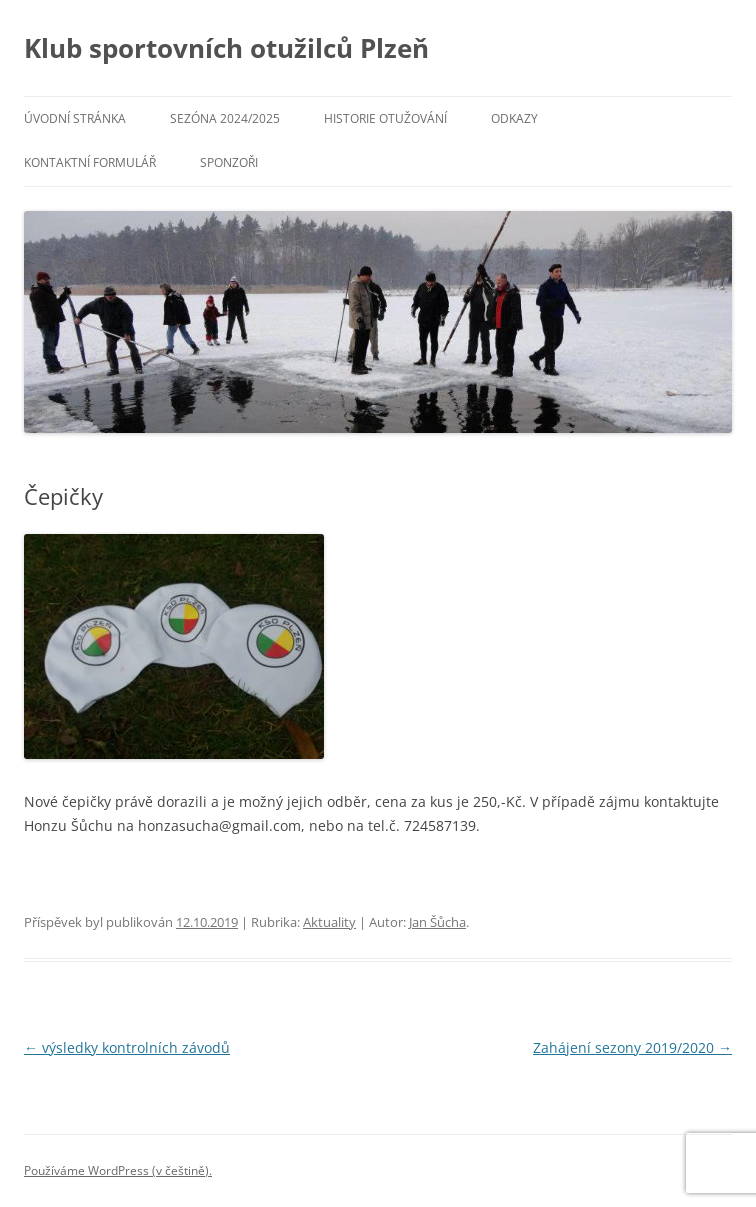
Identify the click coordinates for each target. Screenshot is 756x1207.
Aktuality (329, 922)
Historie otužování (385, 118)
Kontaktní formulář (90, 162)
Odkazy (514, 118)
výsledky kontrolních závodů (127, 1047)
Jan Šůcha (437, 922)
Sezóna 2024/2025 (225, 118)
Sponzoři (229, 162)
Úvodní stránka (75, 118)
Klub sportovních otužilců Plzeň (226, 48)
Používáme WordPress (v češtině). (118, 1170)
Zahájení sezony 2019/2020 (632, 1047)
